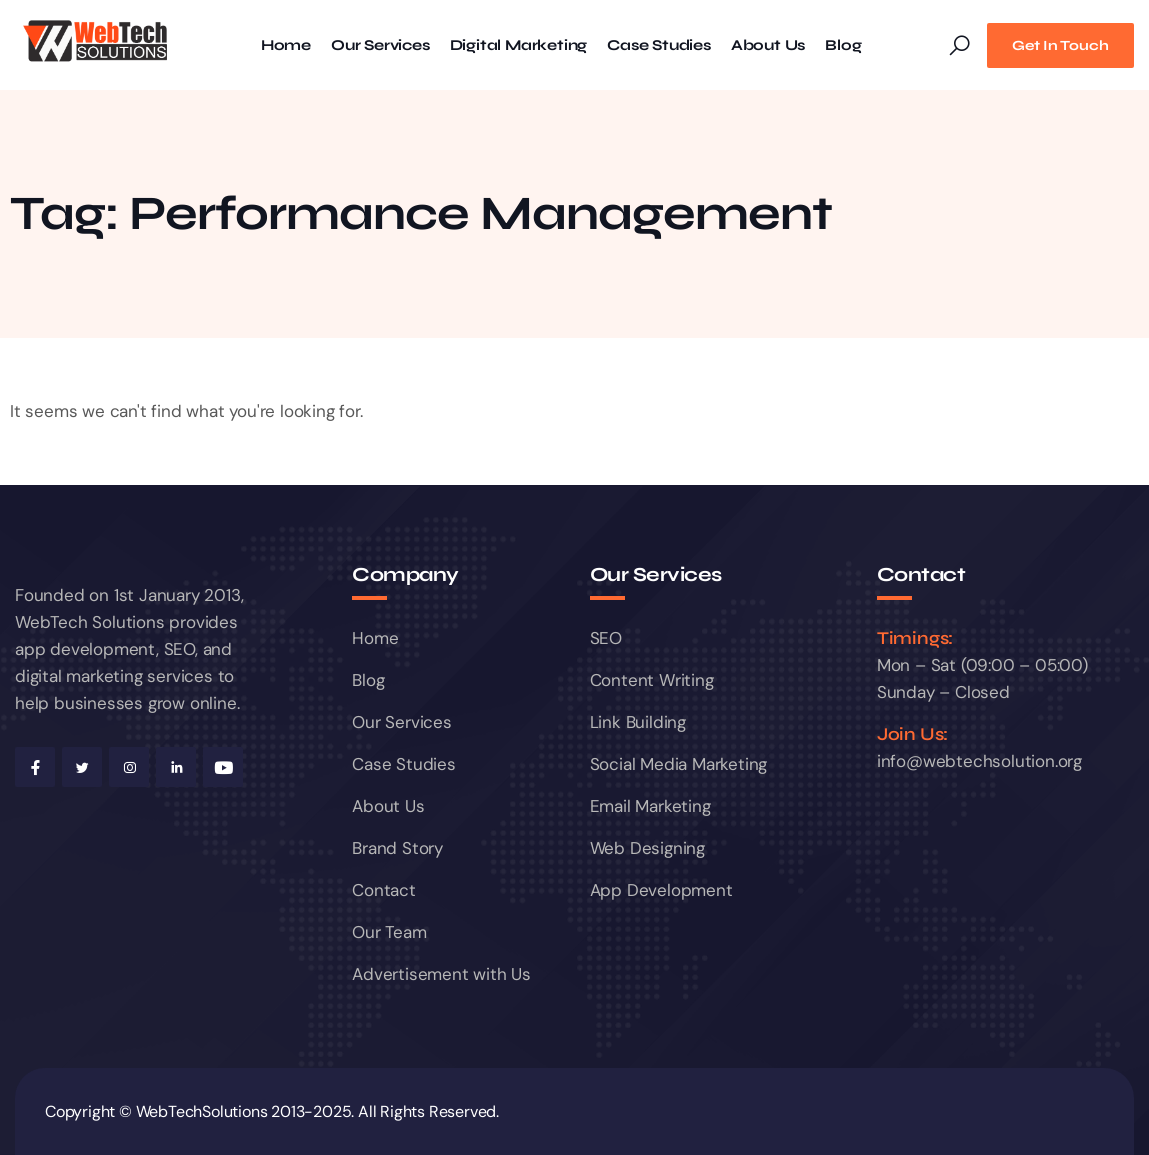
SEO (606, 638)
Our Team (389, 932)
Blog (843, 45)
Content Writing (652, 680)
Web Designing (647, 848)
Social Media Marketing (679, 764)
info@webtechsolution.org (979, 761)
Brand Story (397, 848)
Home (286, 45)
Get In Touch (1060, 45)
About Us (768, 45)
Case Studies (659, 45)
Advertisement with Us (441, 974)
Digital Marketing (519, 45)
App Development (661, 890)
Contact (384, 890)
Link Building (638, 722)
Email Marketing (650, 806)
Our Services (380, 45)
